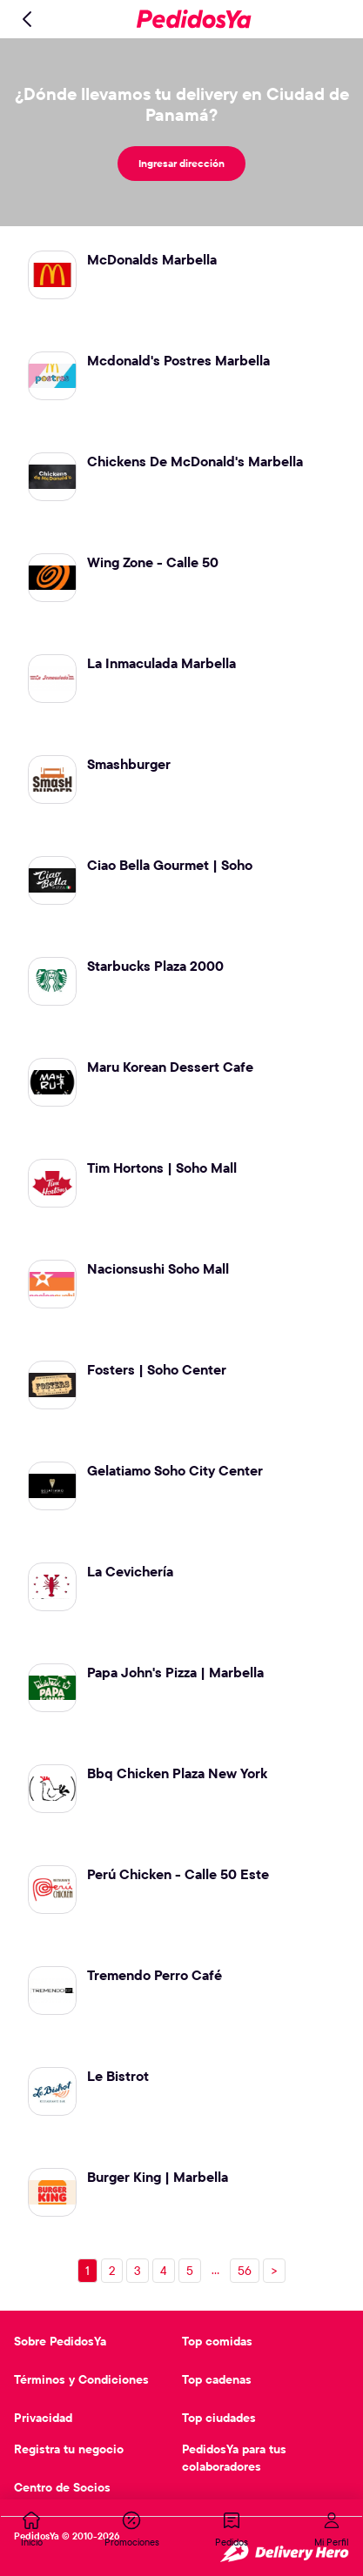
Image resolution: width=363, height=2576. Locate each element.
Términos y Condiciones (81, 2379)
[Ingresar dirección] (181, 163)
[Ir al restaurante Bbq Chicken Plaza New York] (181, 1783)
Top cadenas (217, 2379)
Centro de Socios (62, 2487)
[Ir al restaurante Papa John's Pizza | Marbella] (181, 1682)
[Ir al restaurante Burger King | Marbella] (181, 2187)
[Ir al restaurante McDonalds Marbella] (181, 269)
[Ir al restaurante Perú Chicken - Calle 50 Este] (181, 1884)
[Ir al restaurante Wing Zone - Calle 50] (181, 572)
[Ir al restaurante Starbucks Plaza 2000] (181, 976)
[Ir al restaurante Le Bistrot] (181, 2086)
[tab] (31, 2529)
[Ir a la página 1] (87, 2270)
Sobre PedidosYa (60, 2341)
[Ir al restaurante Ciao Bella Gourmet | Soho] (181, 875)
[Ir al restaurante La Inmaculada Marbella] (181, 673)
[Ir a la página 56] (244, 2270)
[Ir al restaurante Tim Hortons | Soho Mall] (181, 1178)
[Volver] (27, 19)
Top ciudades (219, 2417)
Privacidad (43, 2417)
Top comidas (217, 2341)
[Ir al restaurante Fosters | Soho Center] (181, 1379)
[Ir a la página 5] (189, 2270)
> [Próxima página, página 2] (274, 2270)
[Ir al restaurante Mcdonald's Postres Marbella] (181, 370)
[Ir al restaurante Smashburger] (181, 774)
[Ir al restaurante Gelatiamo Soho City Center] (181, 1480)
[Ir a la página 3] (137, 2270)
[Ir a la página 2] (112, 2270)
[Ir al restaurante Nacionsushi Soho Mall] (181, 1278)
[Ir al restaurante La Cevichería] (181, 1581)
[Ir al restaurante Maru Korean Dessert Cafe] (181, 1077)
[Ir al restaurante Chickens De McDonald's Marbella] (181, 471)
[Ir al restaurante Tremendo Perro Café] (181, 1985)
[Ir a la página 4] (163, 2270)
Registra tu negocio (69, 2449)
